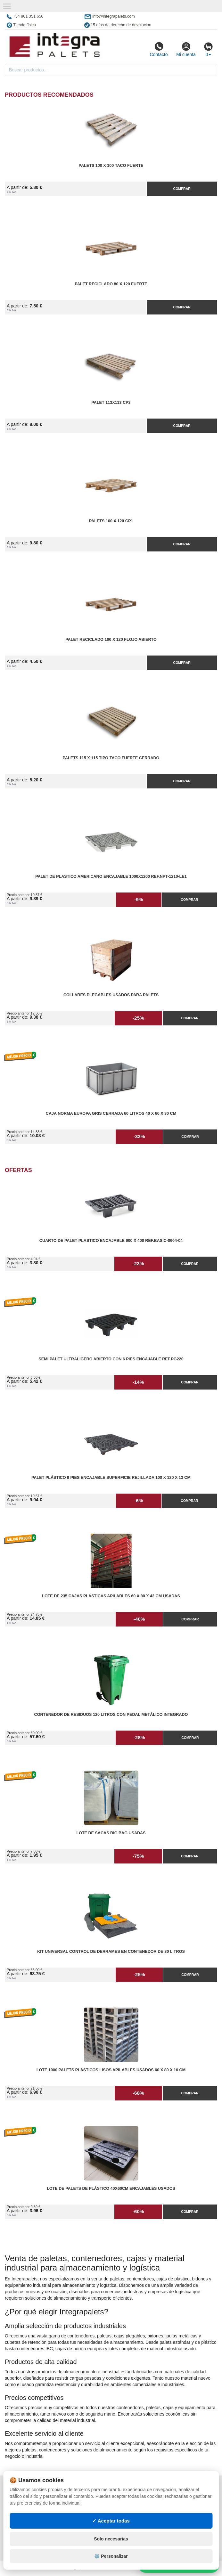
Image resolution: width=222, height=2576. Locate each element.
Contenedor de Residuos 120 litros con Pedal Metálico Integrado (111, 1714)
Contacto (159, 49)
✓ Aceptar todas (111, 2520)
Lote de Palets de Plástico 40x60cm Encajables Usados (111, 2188)
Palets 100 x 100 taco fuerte (111, 165)
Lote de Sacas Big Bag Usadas (110, 1833)
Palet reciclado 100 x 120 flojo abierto (111, 639)
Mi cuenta (186, 49)
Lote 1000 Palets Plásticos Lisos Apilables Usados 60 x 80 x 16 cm (111, 2070)
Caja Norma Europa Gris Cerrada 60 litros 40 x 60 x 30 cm (111, 1113)
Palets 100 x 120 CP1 (111, 521)
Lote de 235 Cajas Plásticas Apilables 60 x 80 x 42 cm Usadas (111, 1596)
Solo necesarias (111, 2538)
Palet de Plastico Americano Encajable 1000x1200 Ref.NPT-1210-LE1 (110, 876)
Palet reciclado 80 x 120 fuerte (111, 284)
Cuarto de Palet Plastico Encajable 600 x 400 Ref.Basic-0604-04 (111, 1240)
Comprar (182, 189)
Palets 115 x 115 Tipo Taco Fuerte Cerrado (111, 758)
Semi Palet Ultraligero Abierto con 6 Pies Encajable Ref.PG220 (110, 1359)
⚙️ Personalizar (110, 2556)
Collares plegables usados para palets (111, 995)
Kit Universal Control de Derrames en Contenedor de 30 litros (111, 1951)
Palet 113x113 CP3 (110, 402)
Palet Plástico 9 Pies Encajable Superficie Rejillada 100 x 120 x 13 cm (111, 1477)
